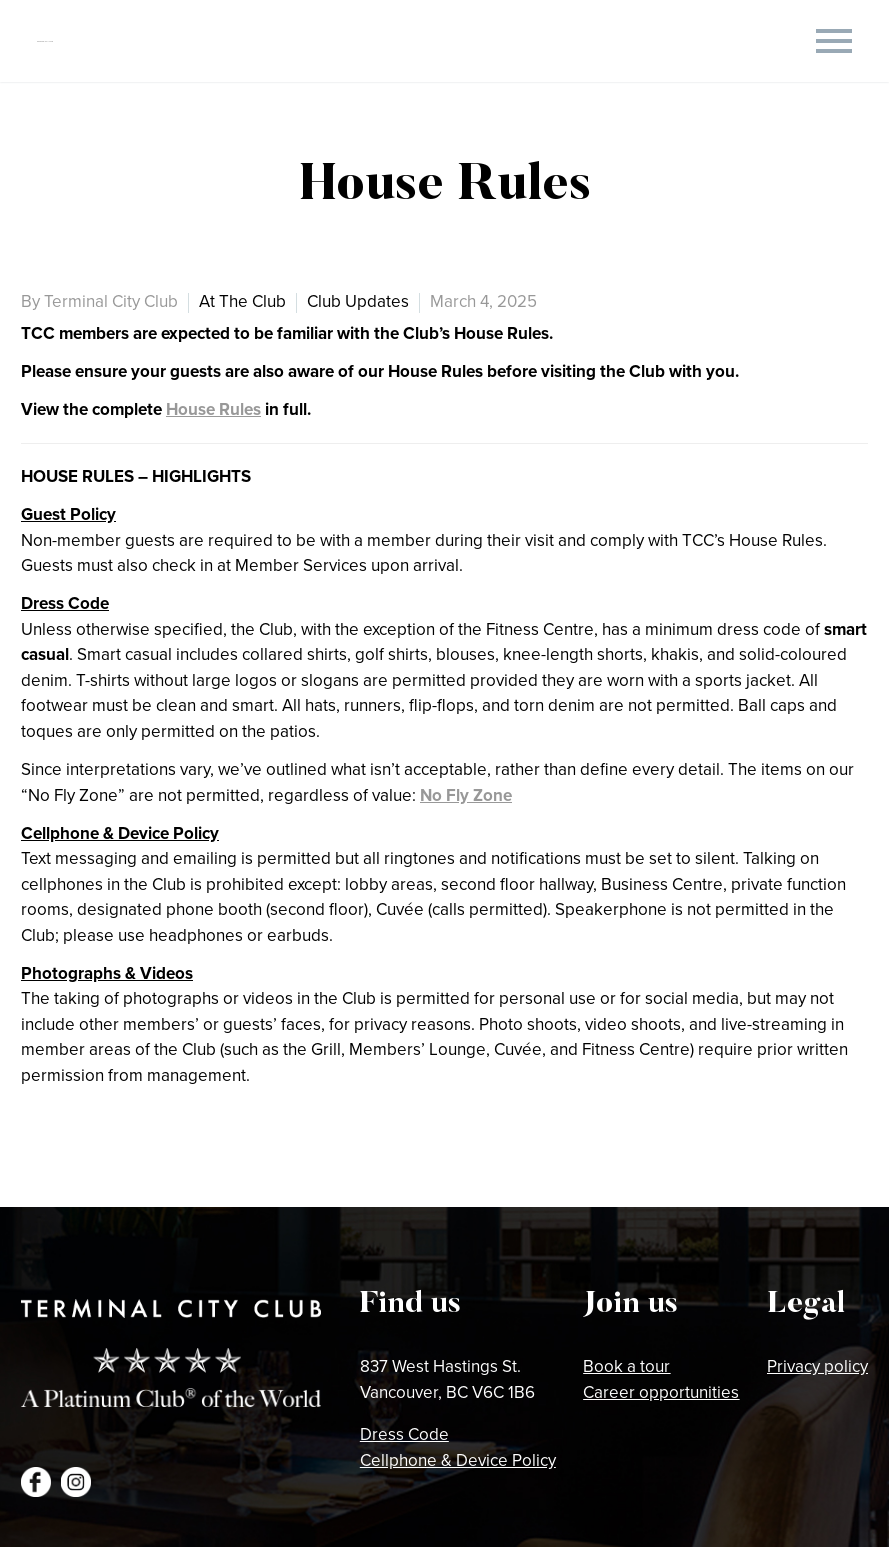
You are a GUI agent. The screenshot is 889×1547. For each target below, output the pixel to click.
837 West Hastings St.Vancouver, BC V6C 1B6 (447, 1379)
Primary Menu (834, 41)
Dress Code (404, 1434)
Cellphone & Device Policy (458, 1460)
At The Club (242, 301)
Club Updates (358, 301)
